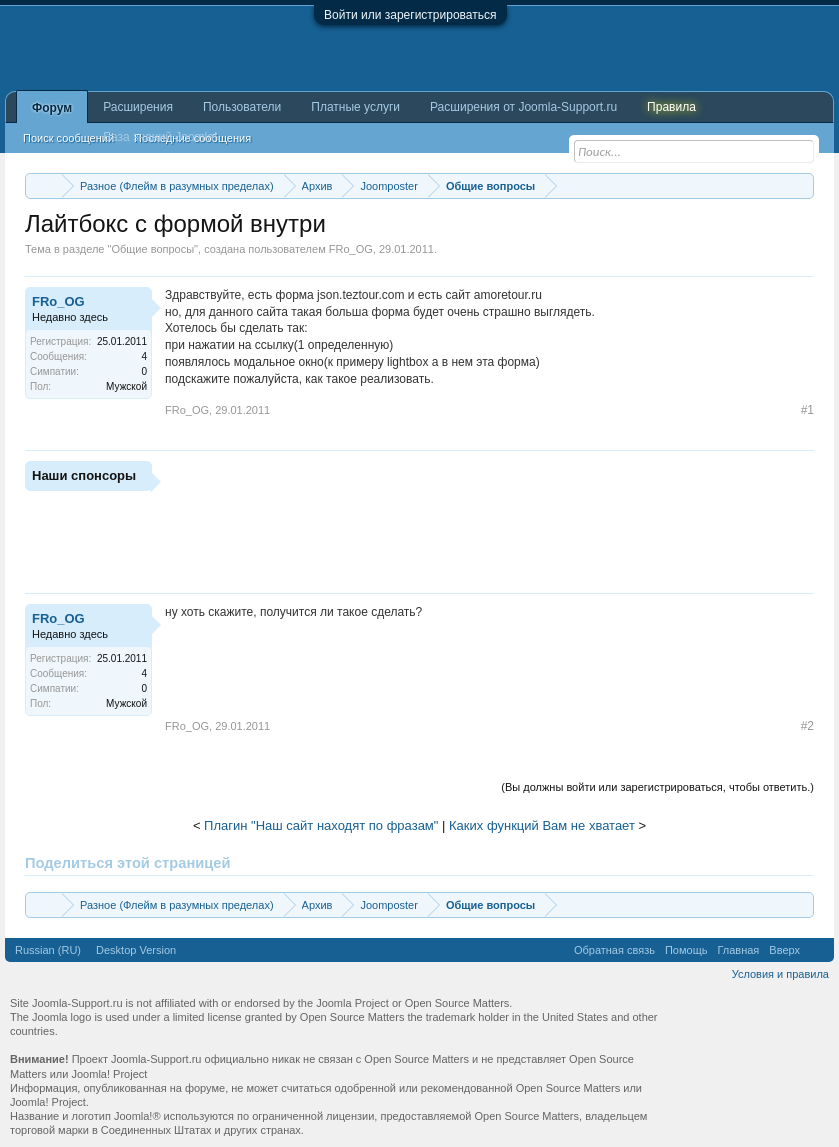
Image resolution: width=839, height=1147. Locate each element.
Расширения (138, 107)
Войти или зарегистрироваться (410, 15)
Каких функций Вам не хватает (542, 825)
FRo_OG (351, 249)
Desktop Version (136, 950)
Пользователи (242, 107)
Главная (738, 950)
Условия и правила (780, 974)
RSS (817, 950)
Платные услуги (355, 107)
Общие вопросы (152, 249)
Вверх (784, 950)
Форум (52, 108)
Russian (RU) (48, 950)
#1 (807, 410)
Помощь (686, 950)
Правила (671, 107)
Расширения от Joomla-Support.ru (523, 107)
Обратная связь (614, 950)
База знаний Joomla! (160, 137)
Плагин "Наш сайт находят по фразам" (321, 825)
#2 (807, 726)
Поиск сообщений (68, 138)
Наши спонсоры (84, 475)
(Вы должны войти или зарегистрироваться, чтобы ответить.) (657, 787)
